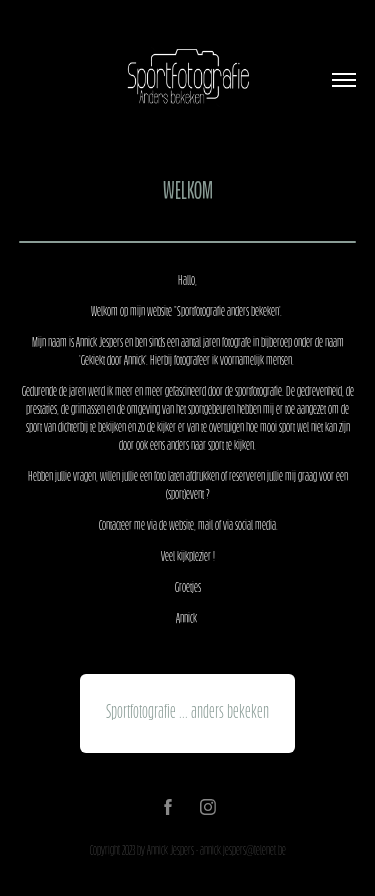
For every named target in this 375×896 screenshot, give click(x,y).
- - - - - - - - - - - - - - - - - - (188, 242)
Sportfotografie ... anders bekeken (187, 713)
